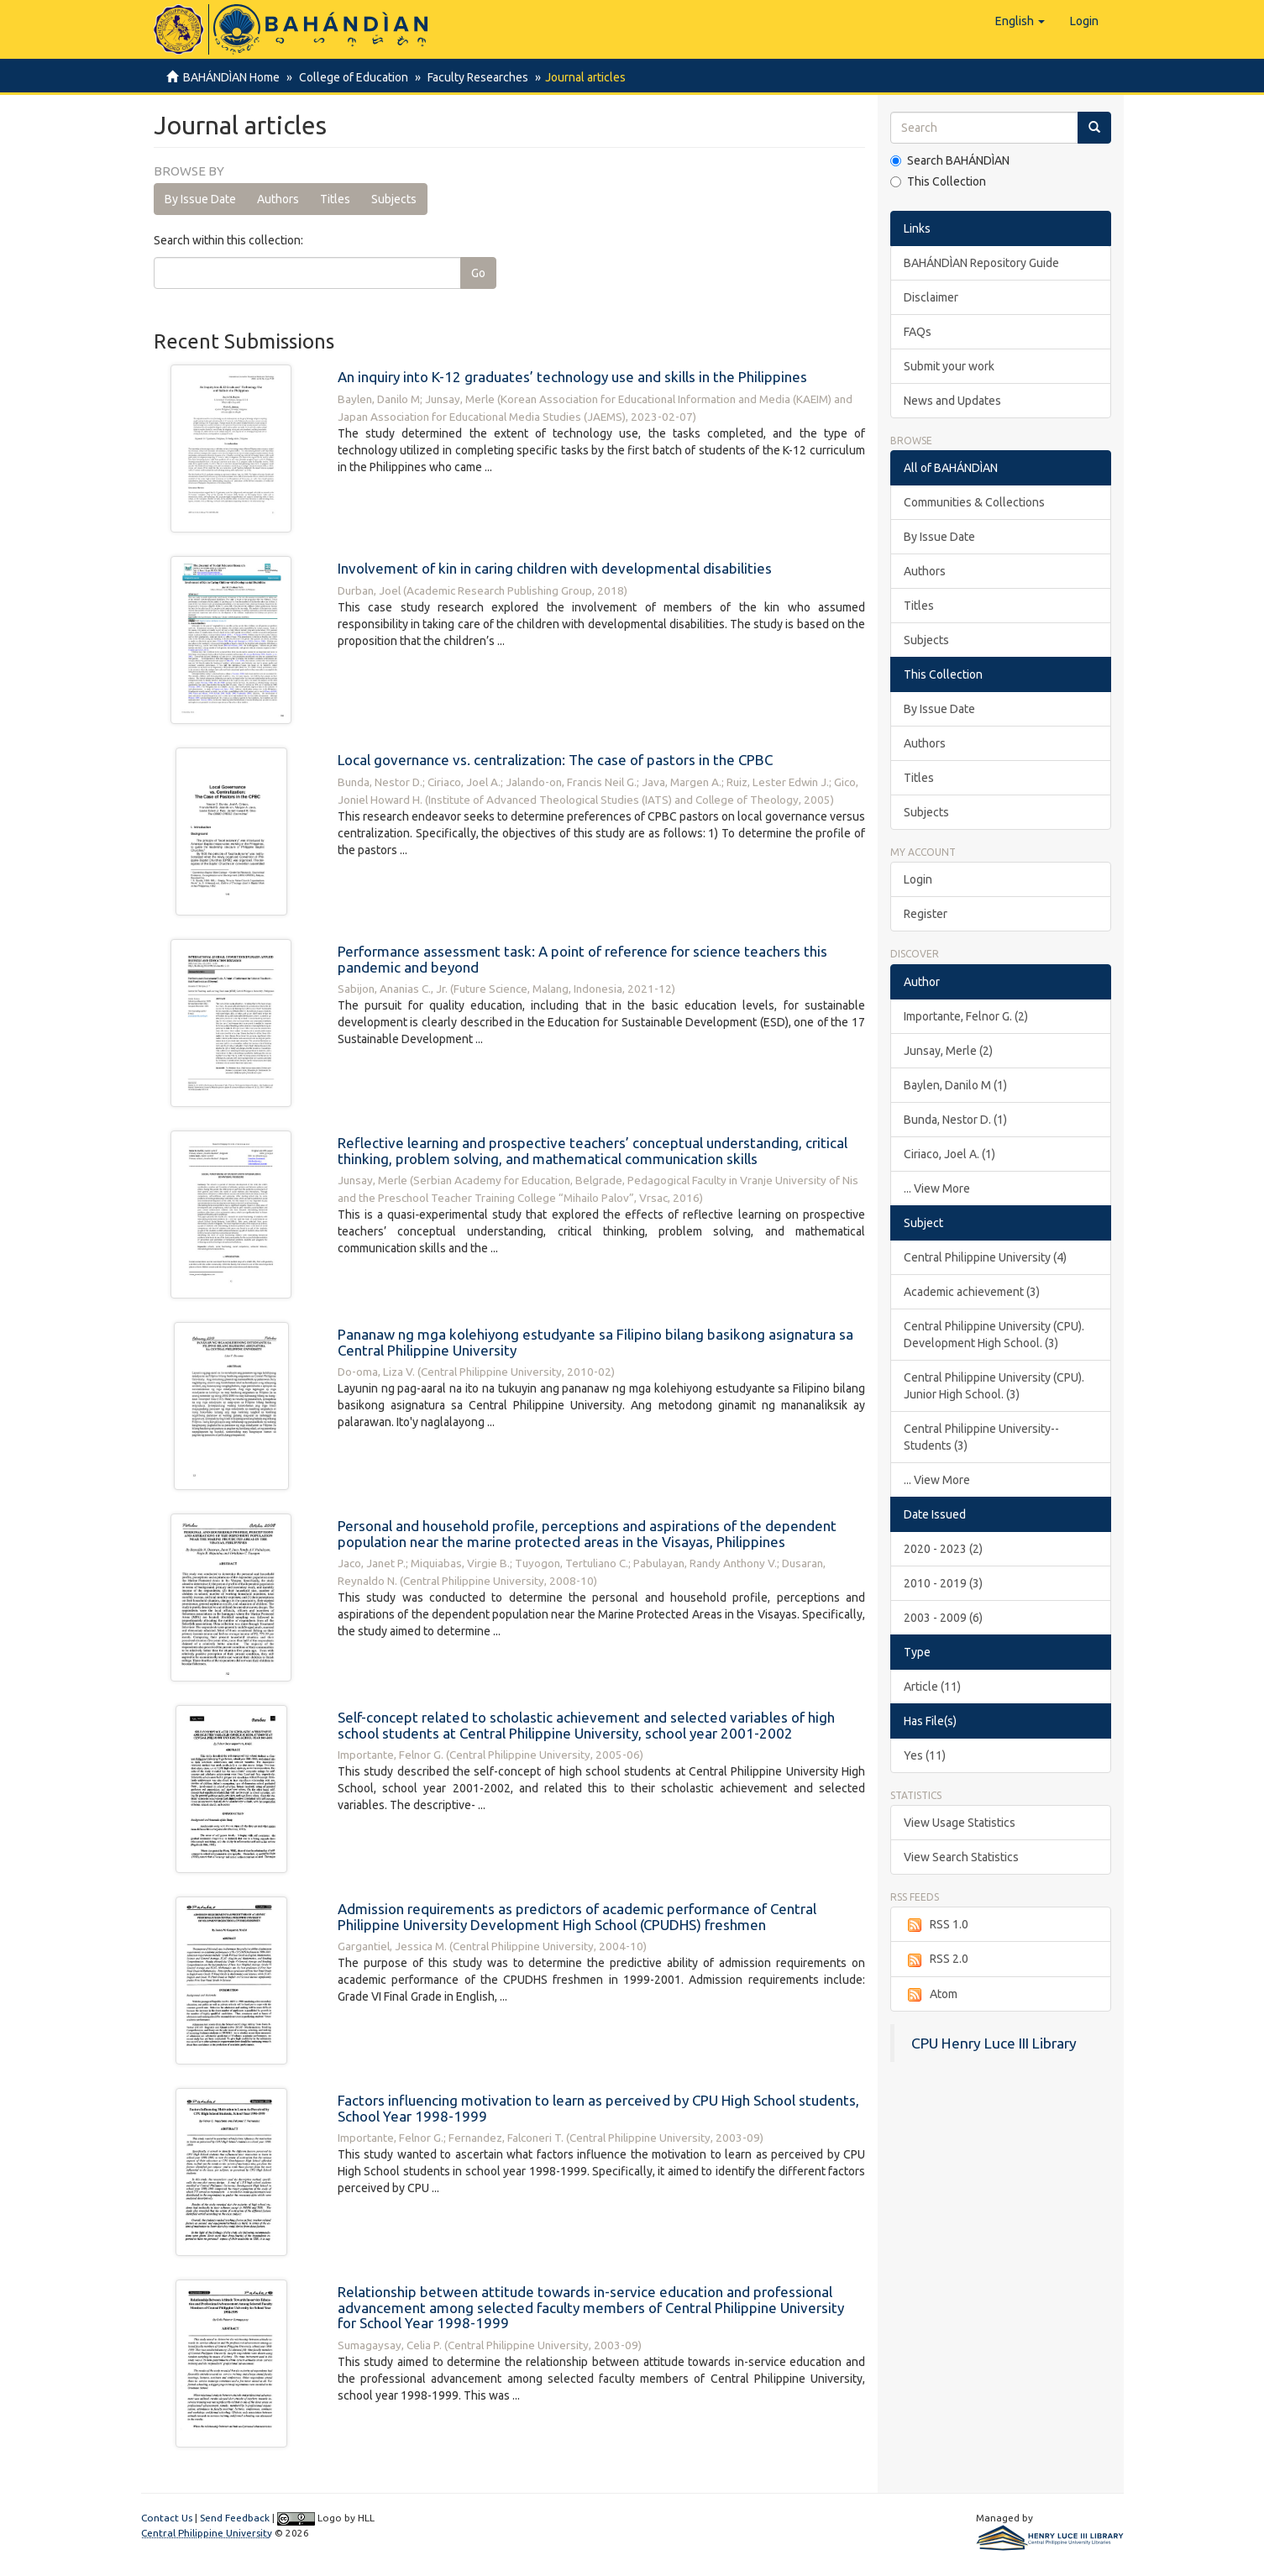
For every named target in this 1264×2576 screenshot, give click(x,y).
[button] (1020, 21)
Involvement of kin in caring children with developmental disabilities (555, 568)
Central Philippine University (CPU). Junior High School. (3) (994, 1386)
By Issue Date (200, 199)
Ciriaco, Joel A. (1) (949, 1154)
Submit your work (949, 366)
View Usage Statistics (959, 1822)
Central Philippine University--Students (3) (981, 1437)
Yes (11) (925, 1755)
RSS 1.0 (936, 1925)
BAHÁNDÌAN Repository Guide (981, 263)
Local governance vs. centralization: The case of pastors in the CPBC (555, 760)
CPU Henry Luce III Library (994, 2043)
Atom (930, 1994)
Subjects (394, 199)
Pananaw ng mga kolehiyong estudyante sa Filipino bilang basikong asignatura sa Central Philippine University (595, 1342)
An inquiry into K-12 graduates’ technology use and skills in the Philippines (572, 377)
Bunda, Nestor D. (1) (955, 1119)
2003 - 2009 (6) (943, 1617)
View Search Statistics (961, 1857)
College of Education (351, 77)
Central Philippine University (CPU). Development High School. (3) (994, 1334)
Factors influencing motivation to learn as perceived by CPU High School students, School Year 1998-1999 (598, 2108)
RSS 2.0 (936, 1959)
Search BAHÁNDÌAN (950, 160)
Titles (335, 199)
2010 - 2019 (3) (943, 1583)
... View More (937, 1188)
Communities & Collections (974, 502)
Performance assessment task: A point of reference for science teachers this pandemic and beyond (582, 959)
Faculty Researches (472, 77)
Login (918, 879)
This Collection (938, 181)
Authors (278, 199)
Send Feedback (235, 2517)
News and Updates (952, 400)
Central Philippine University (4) (985, 1257)
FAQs (917, 331)
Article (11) (932, 1686)
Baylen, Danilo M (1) (955, 1085)
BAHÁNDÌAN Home (231, 77)
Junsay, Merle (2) (948, 1050)
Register (925, 914)
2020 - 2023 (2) (943, 1549)
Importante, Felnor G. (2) (966, 1016)
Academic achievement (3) (972, 1291)
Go (478, 273)
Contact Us (166, 2517)
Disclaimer (931, 297)
